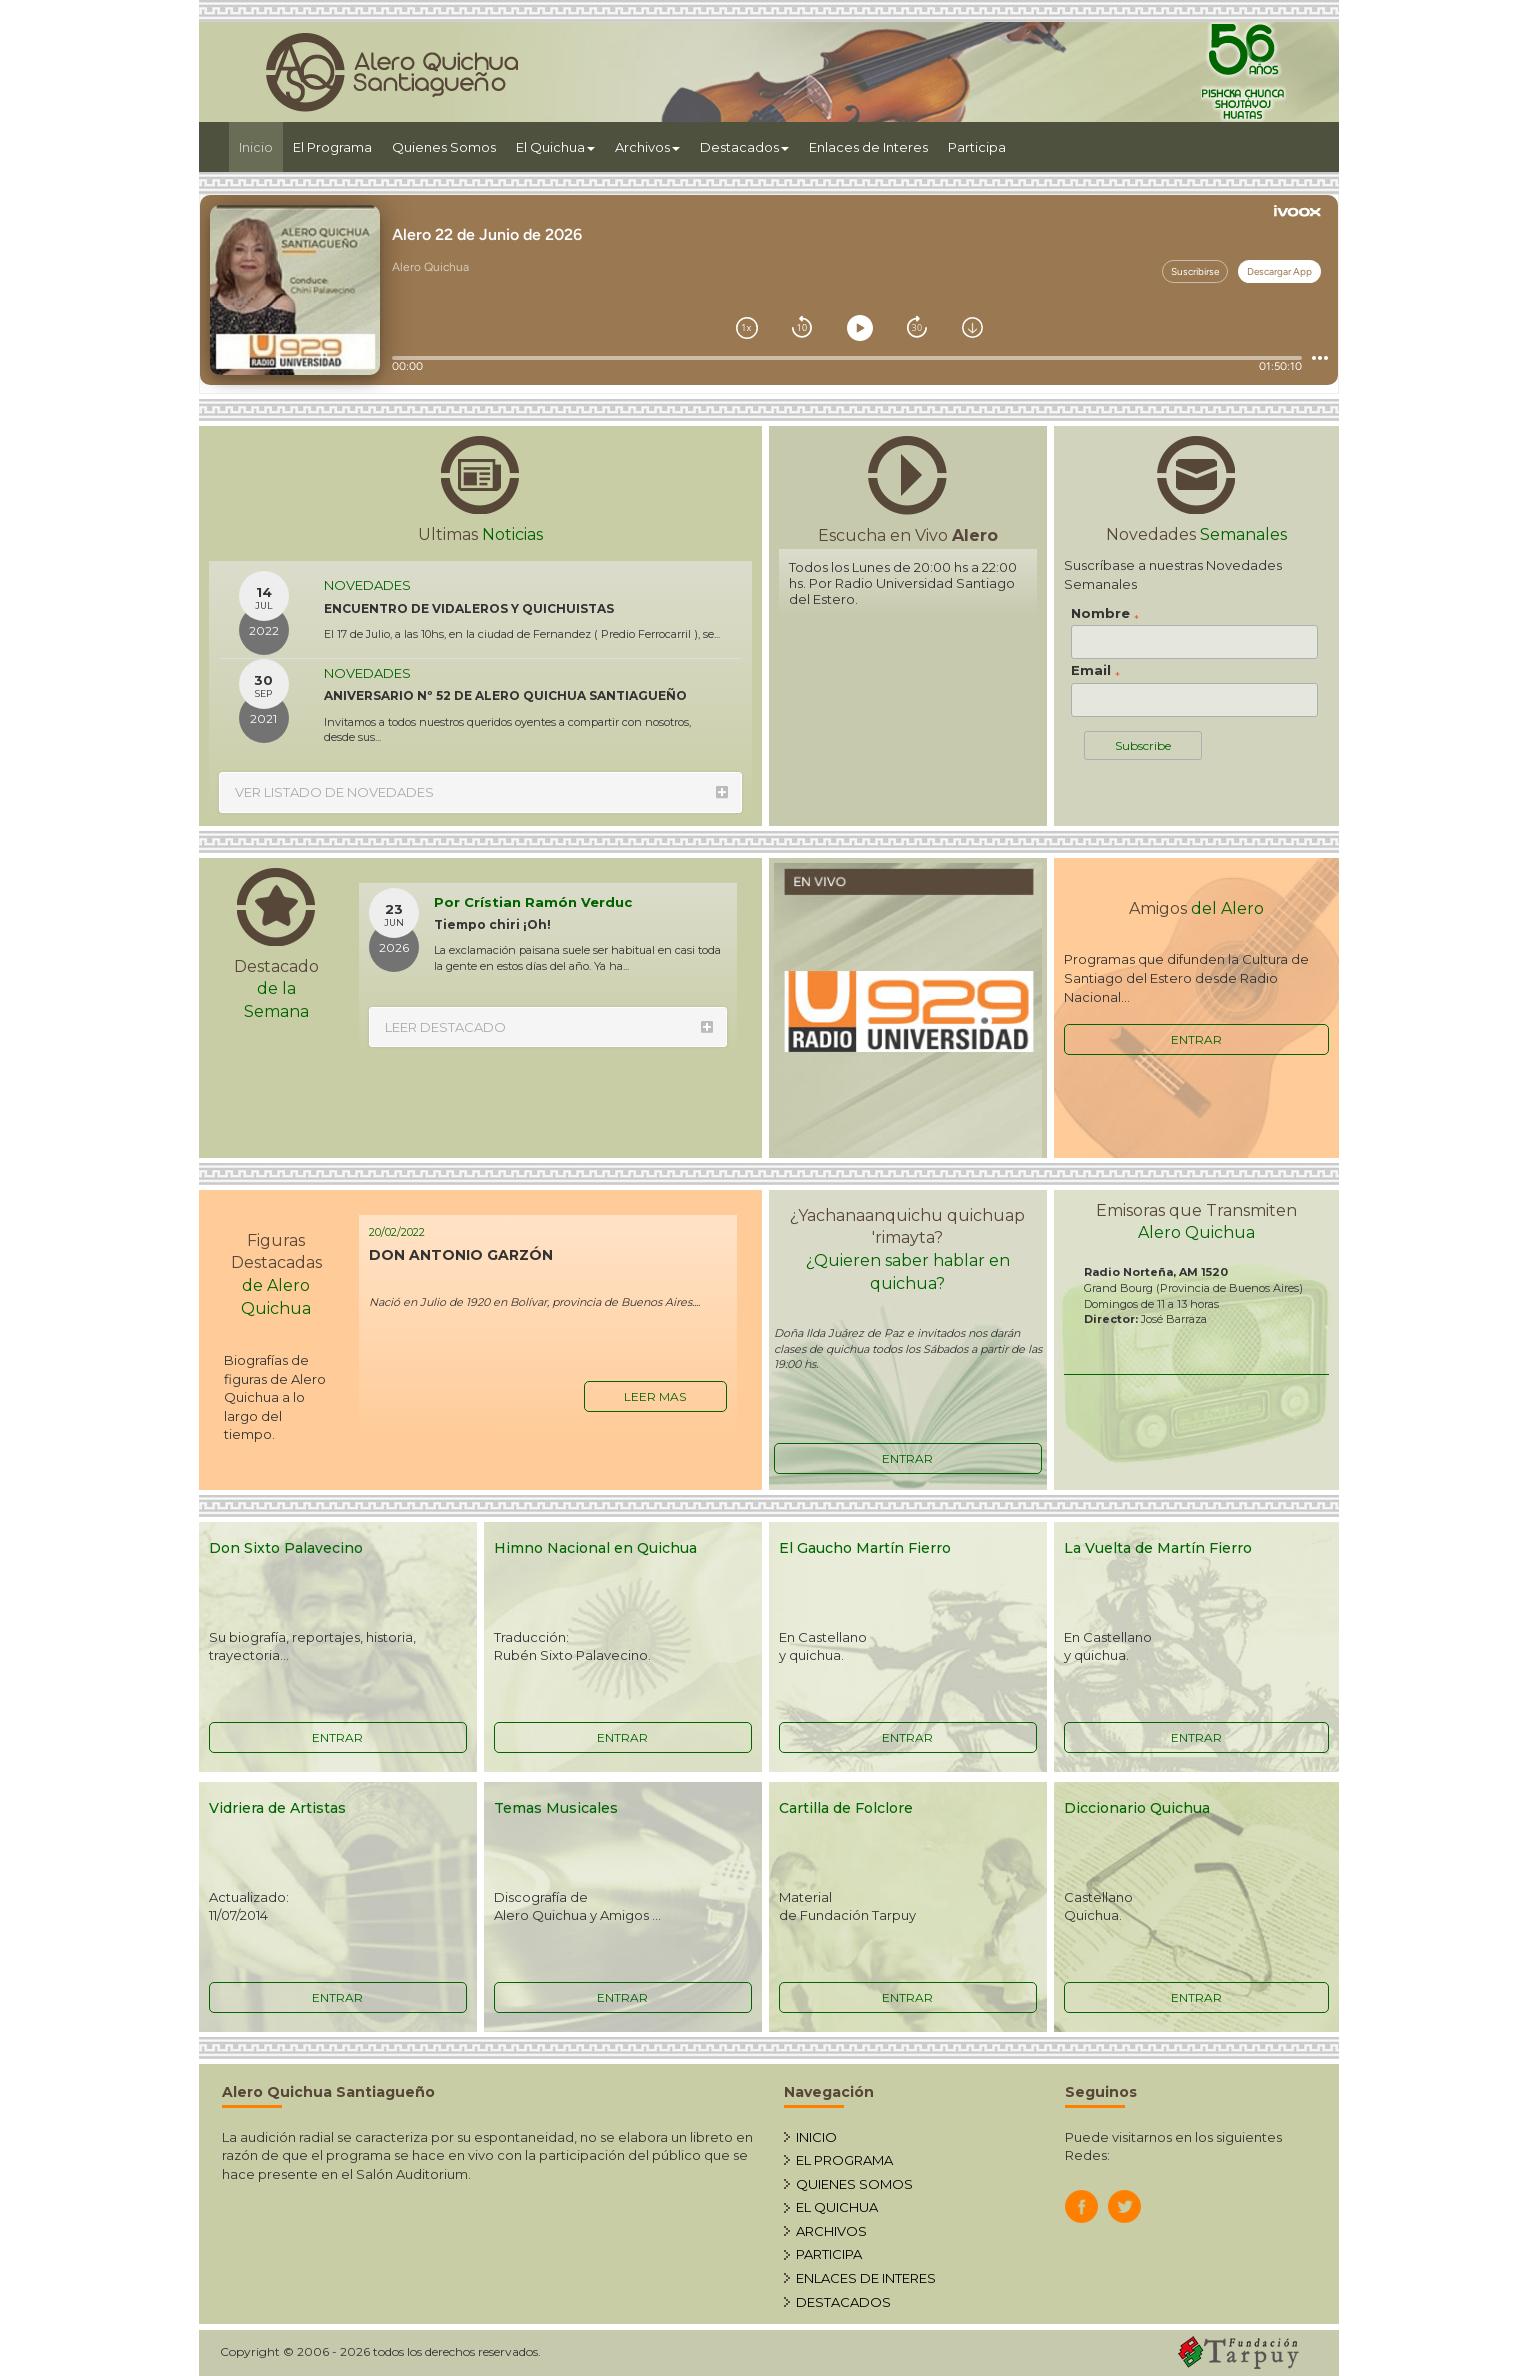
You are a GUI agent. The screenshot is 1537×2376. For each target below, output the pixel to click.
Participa (977, 147)
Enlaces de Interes (868, 147)
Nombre (1105, 614)
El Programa (332, 147)
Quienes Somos (444, 147)
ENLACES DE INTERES (866, 2278)
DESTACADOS (843, 2302)
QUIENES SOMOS (854, 2184)
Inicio (261, 145)
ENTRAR (1196, 1039)
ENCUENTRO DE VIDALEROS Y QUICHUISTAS (469, 608)
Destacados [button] (744, 147)
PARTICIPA (829, 2254)
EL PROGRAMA (844, 2160)
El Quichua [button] (555, 147)
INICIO (816, 2137)
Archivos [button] (647, 147)
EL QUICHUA (837, 2207)
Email (1095, 671)
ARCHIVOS (831, 2231)
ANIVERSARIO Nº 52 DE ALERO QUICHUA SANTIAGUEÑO (505, 695)
